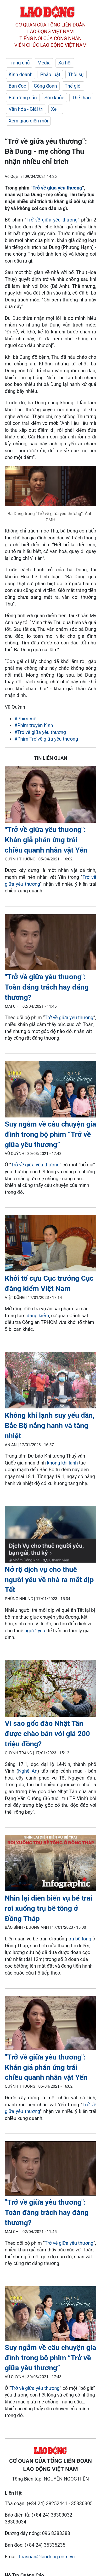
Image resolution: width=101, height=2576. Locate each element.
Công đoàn (45, 86)
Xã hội (65, 63)
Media (43, 63)
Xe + (55, 109)
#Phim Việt (26, 719)
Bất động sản (23, 97)
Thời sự (76, 74)
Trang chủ (19, 63)
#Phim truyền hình (33, 725)
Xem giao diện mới (28, 121)
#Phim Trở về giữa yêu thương (46, 739)
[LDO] (50, 795)
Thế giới (73, 86)
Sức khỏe (54, 97)
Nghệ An (27, 1771)
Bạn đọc (17, 86)
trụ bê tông (79, 1939)
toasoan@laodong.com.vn (47, 2557)
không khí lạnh (62, 1463)
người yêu (34, 1630)
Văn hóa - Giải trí (26, 109)
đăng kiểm (38, 1315)
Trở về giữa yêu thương (57, 188)
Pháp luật (50, 74)
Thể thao (81, 97)
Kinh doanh (21, 74)
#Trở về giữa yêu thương (40, 732)
